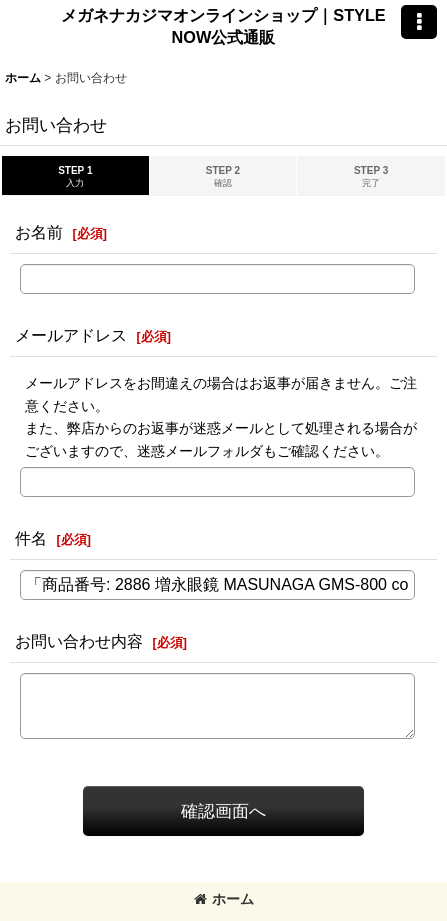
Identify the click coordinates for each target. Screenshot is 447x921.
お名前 (39, 232)
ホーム (224, 899)
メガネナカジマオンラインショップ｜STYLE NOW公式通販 (223, 26)
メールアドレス (71, 335)
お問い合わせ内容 (79, 641)
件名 (31, 538)
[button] (419, 22)
